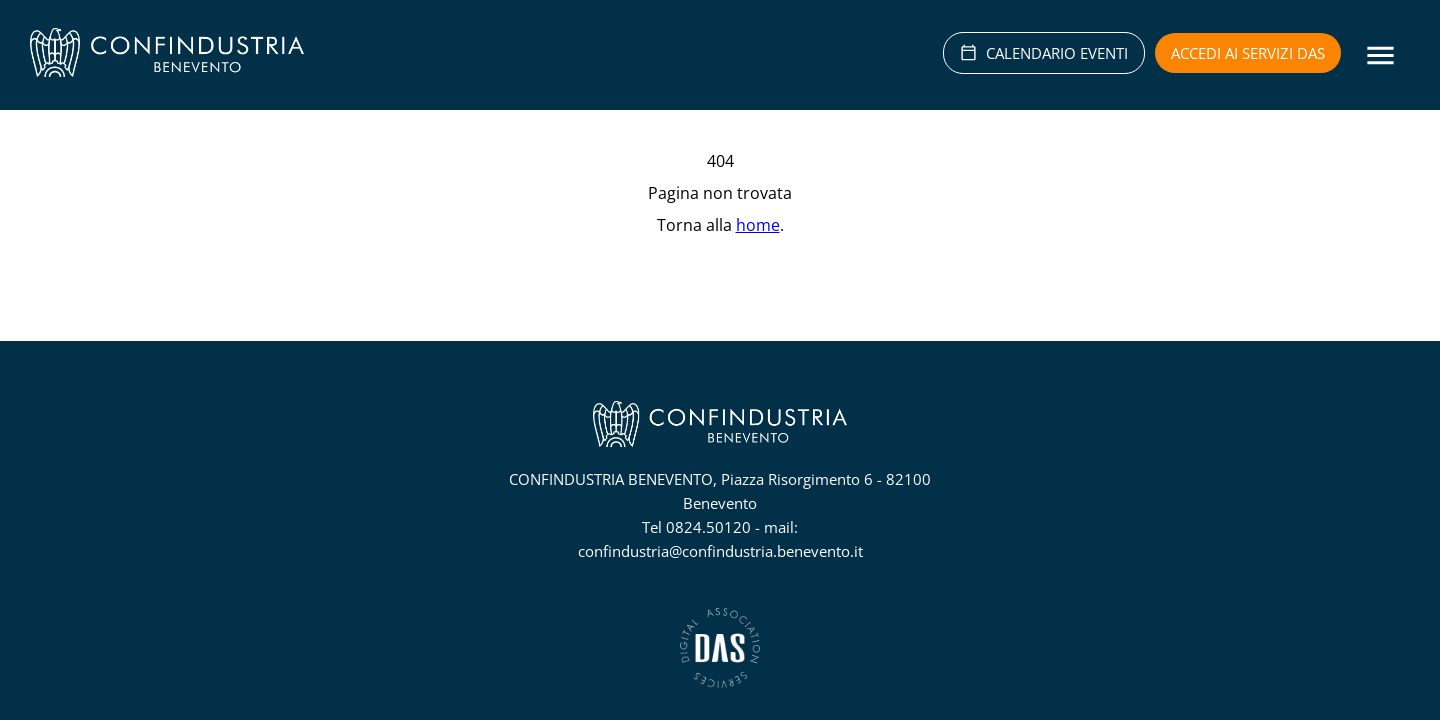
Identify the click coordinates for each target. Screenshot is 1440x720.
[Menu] (1380, 55)
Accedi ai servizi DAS (1248, 53)
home (758, 225)
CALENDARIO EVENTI (1044, 53)
